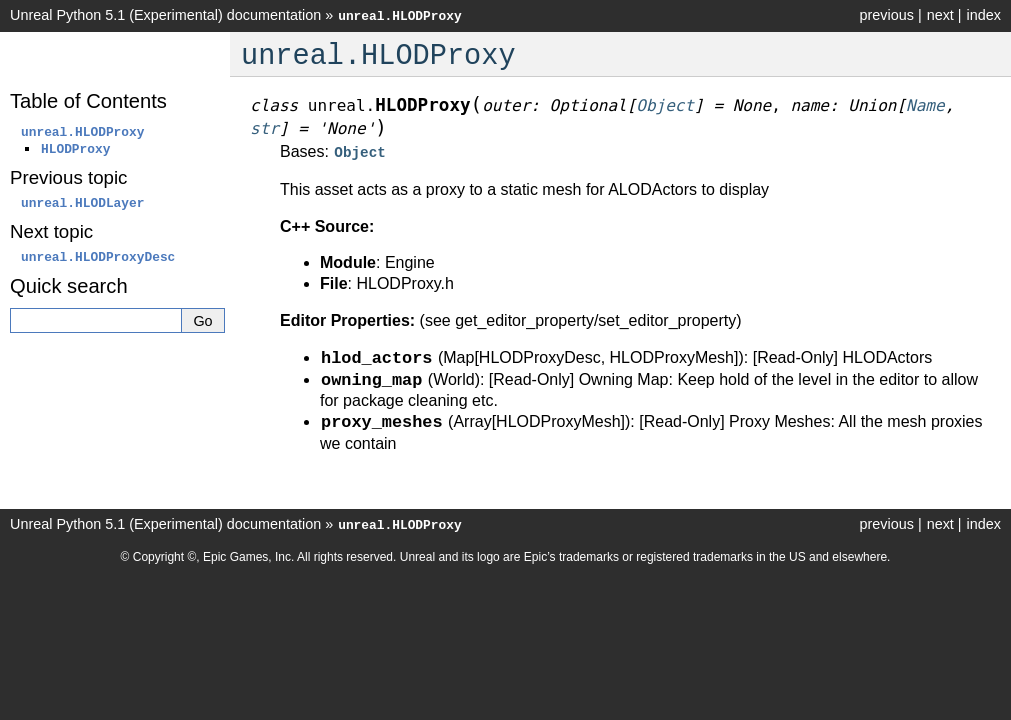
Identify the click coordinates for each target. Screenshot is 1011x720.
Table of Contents (88, 101)
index (984, 15)
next (940, 15)
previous (886, 15)
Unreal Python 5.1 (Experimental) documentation (165, 15)
